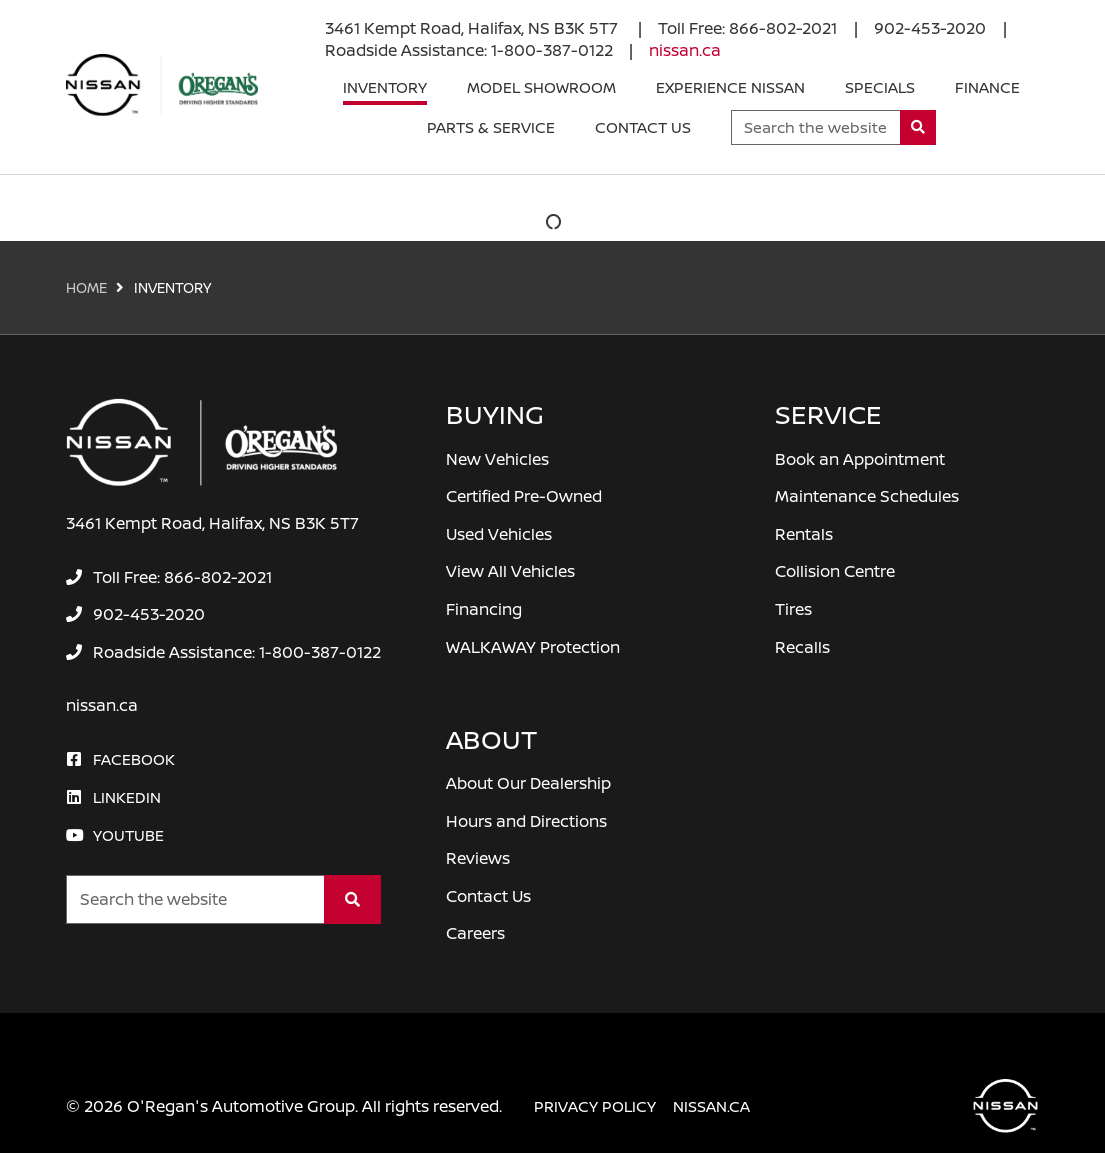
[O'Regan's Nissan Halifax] (162, 85)
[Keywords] (815, 127)
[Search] (918, 127)
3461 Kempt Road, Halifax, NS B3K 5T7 (473, 28)
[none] (747, 28)
